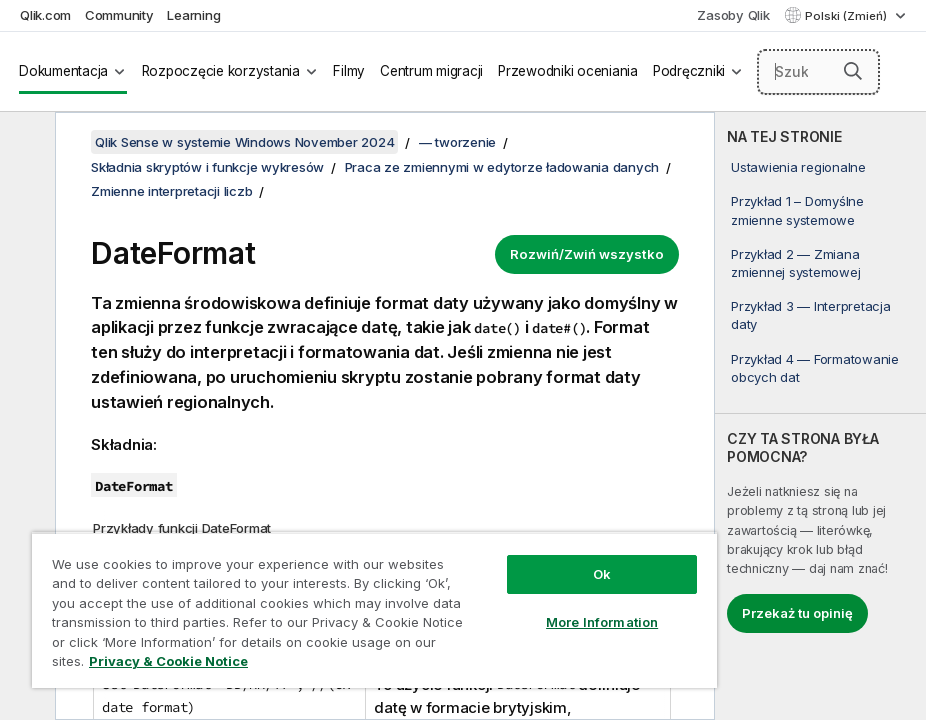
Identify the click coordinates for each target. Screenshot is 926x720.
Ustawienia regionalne (798, 167)
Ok (602, 574)
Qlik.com (45, 15)
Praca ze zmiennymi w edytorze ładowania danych (502, 167)
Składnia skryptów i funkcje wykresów (207, 167)
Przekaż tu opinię (797, 613)
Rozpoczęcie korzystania (221, 71)
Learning (193, 15)
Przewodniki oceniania (568, 71)
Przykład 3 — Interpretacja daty (811, 315)
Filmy (349, 71)
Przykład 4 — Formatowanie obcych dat (815, 368)
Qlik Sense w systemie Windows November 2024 (244, 142)
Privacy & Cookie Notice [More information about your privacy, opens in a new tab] (168, 661)
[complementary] (820, 416)
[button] (853, 71)
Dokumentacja (63, 71)
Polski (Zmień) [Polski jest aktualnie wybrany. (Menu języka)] (847, 16)
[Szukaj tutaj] (819, 72)
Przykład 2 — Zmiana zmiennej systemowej (795, 263)
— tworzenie (457, 142)
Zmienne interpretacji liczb (171, 191)
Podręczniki (689, 71)
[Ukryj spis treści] (25, 143)
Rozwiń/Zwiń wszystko (587, 254)
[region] (374, 610)
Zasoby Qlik (733, 15)
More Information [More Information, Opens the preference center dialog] (602, 622)
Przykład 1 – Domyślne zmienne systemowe (797, 210)
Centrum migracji (431, 71)
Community (119, 15)
